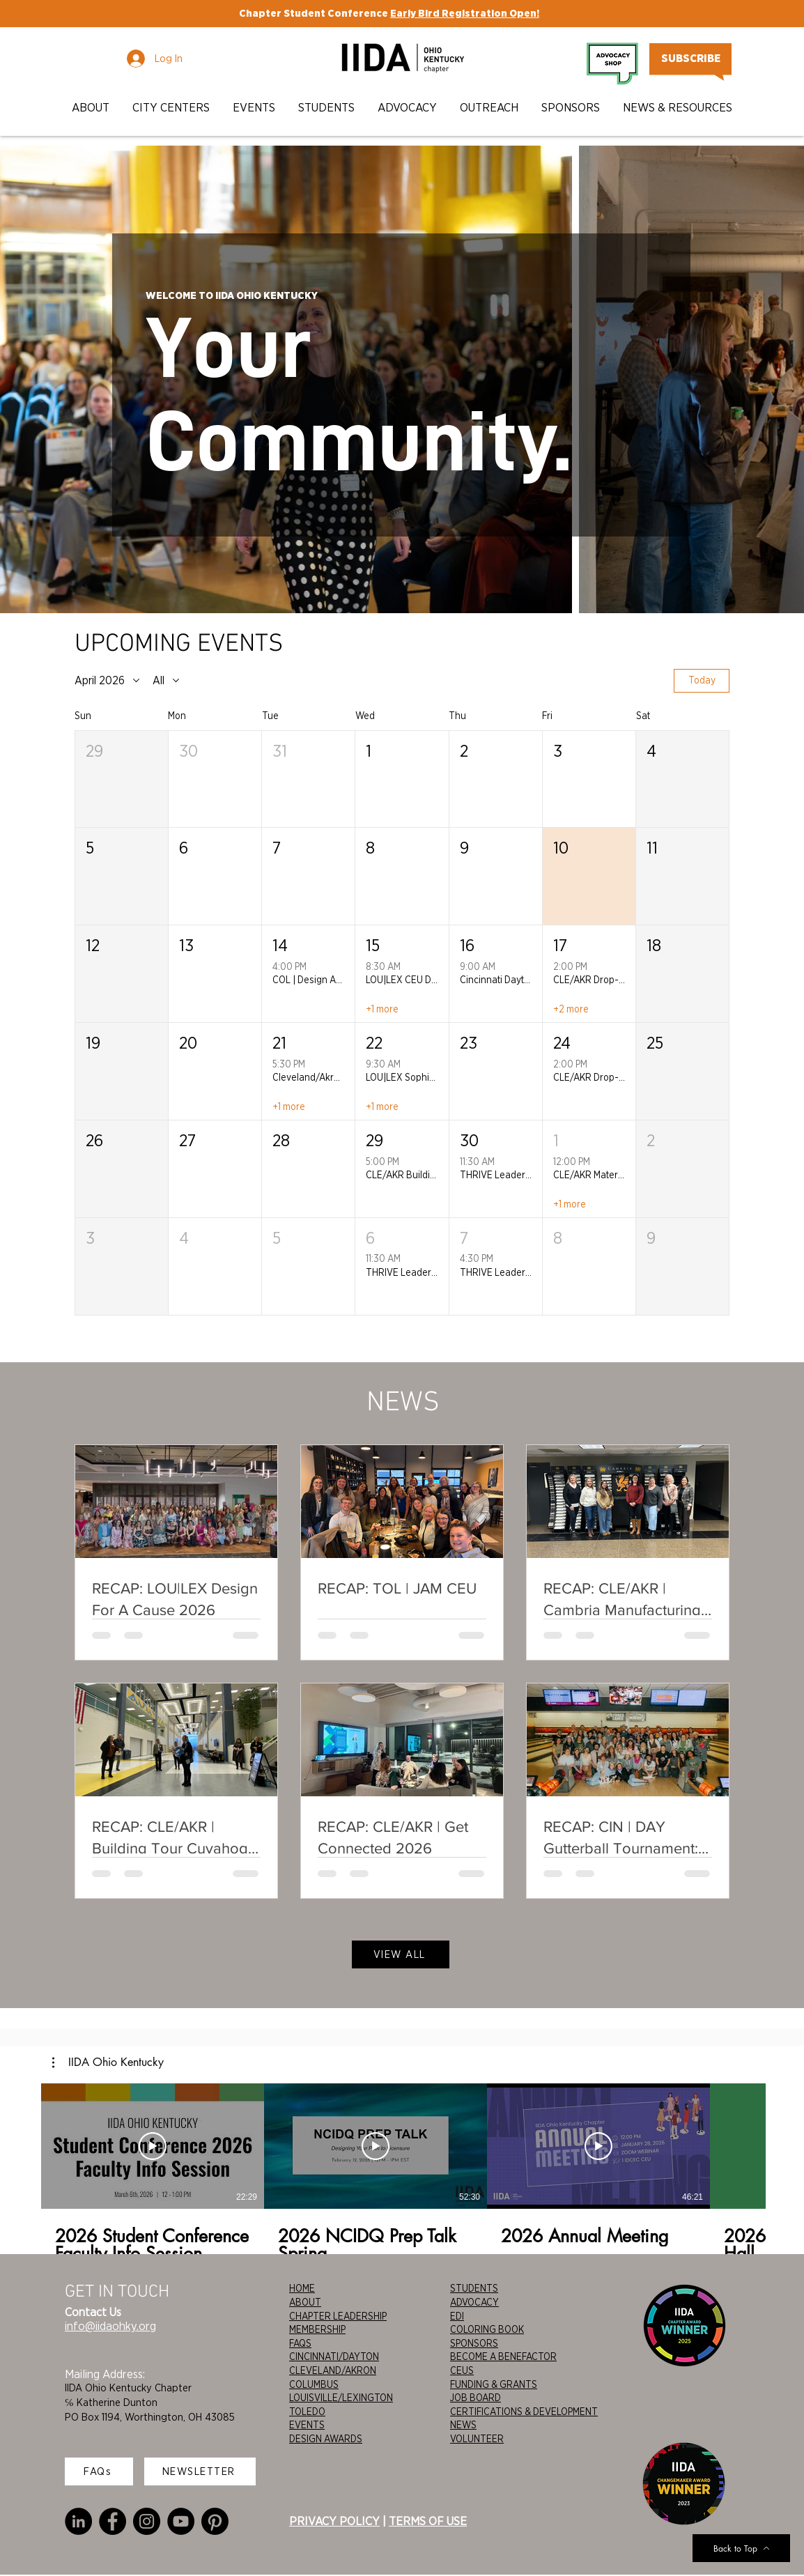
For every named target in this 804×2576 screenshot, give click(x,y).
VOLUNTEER (477, 2438)
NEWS (463, 2424)
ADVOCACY (474, 2302)
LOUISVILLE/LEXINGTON (341, 2397)
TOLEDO (307, 2411)
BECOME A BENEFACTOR (503, 2356)
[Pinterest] (215, 2521)
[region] (401, 385)
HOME (302, 2288)
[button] (91, 107)
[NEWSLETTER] (200, 2471)
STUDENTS (474, 2288)
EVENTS (307, 2424)
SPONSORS (474, 2343)
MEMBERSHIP (317, 2329)
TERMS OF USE (428, 2521)
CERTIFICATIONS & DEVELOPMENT (524, 2411)
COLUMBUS (314, 2384)
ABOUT (305, 2302)
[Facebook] (112, 2521)
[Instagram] (146, 2521)
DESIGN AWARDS (325, 2438)
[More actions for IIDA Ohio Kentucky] (108, 2062)
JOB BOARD (475, 2397)
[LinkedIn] (78, 2521)
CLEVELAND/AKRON (332, 2370)
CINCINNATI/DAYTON (334, 2356)
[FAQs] (99, 2471)
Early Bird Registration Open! (464, 13)
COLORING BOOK (487, 2329)
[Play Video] (153, 2146)
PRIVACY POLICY (334, 2521)
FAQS (300, 2343)
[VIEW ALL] (400, 1954)
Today (702, 680)
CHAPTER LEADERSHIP (338, 2316)
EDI (457, 2316)
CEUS (462, 2370)
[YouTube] (180, 2521)
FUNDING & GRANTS (493, 2384)
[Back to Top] (741, 2548)
